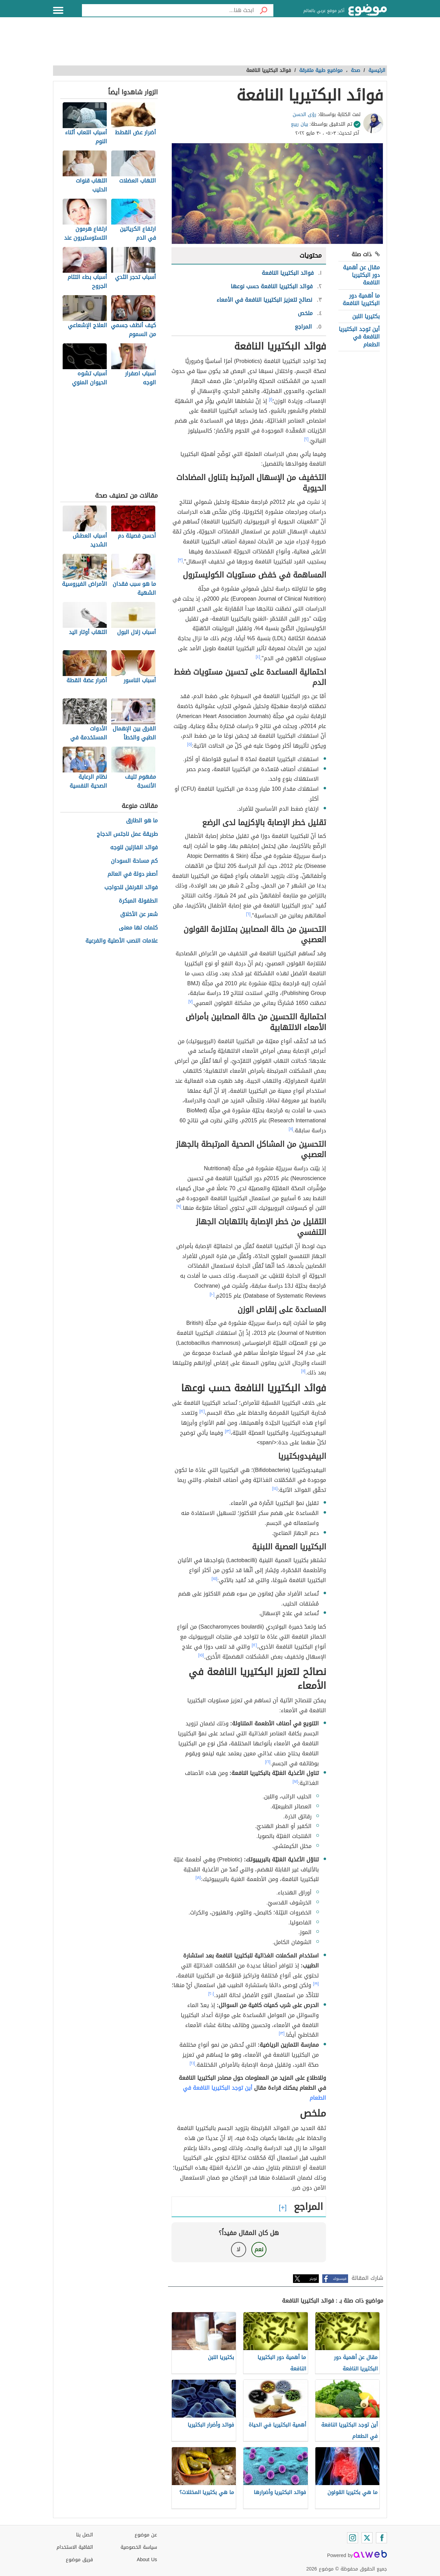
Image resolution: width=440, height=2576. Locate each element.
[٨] (291, 1129)
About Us (147, 2559)
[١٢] (202, 1411)
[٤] (258, 657)
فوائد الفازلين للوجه (134, 848)
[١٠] (212, 1294)
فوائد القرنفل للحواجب (131, 888)
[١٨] (198, 1877)
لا (238, 2249)
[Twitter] (367, 2537)
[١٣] (228, 1431)
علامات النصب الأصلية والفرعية (121, 941)
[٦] (248, 914)
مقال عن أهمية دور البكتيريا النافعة (361, 275)
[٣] (180, 560)
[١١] (303, 1371)
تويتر (313, 2278)
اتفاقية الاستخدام (74, 2547)
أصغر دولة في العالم (132, 874)
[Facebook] (381, 2537)
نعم (258, 2249)
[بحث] (263, 10)
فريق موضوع (79, 2559)
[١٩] (316, 1983)
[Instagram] (352, 2537)
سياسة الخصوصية (139, 2547)
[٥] (189, 744)
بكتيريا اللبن (366, 316)
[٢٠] (211, 1993)
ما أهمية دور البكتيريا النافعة (361, 299)
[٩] (179, 1206)
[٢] (306, 439)
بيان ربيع (299, 124)
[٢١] (192, 2063)
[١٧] (295, 1781)
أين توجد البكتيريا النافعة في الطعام (359, 337)
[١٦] (268, 1762)
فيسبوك (339, 2278)
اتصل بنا (84, 2534)
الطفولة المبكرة (138, 901)
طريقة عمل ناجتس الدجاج (127, 834)
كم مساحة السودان (134, 861)
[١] (270, 399)
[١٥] (215, 1578)
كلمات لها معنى (138, 928)
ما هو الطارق (142, 821)
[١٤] (275, 1488)
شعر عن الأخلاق (139, 915)
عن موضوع (146, 2534)
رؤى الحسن (304, 114)
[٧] (190, 1001)
